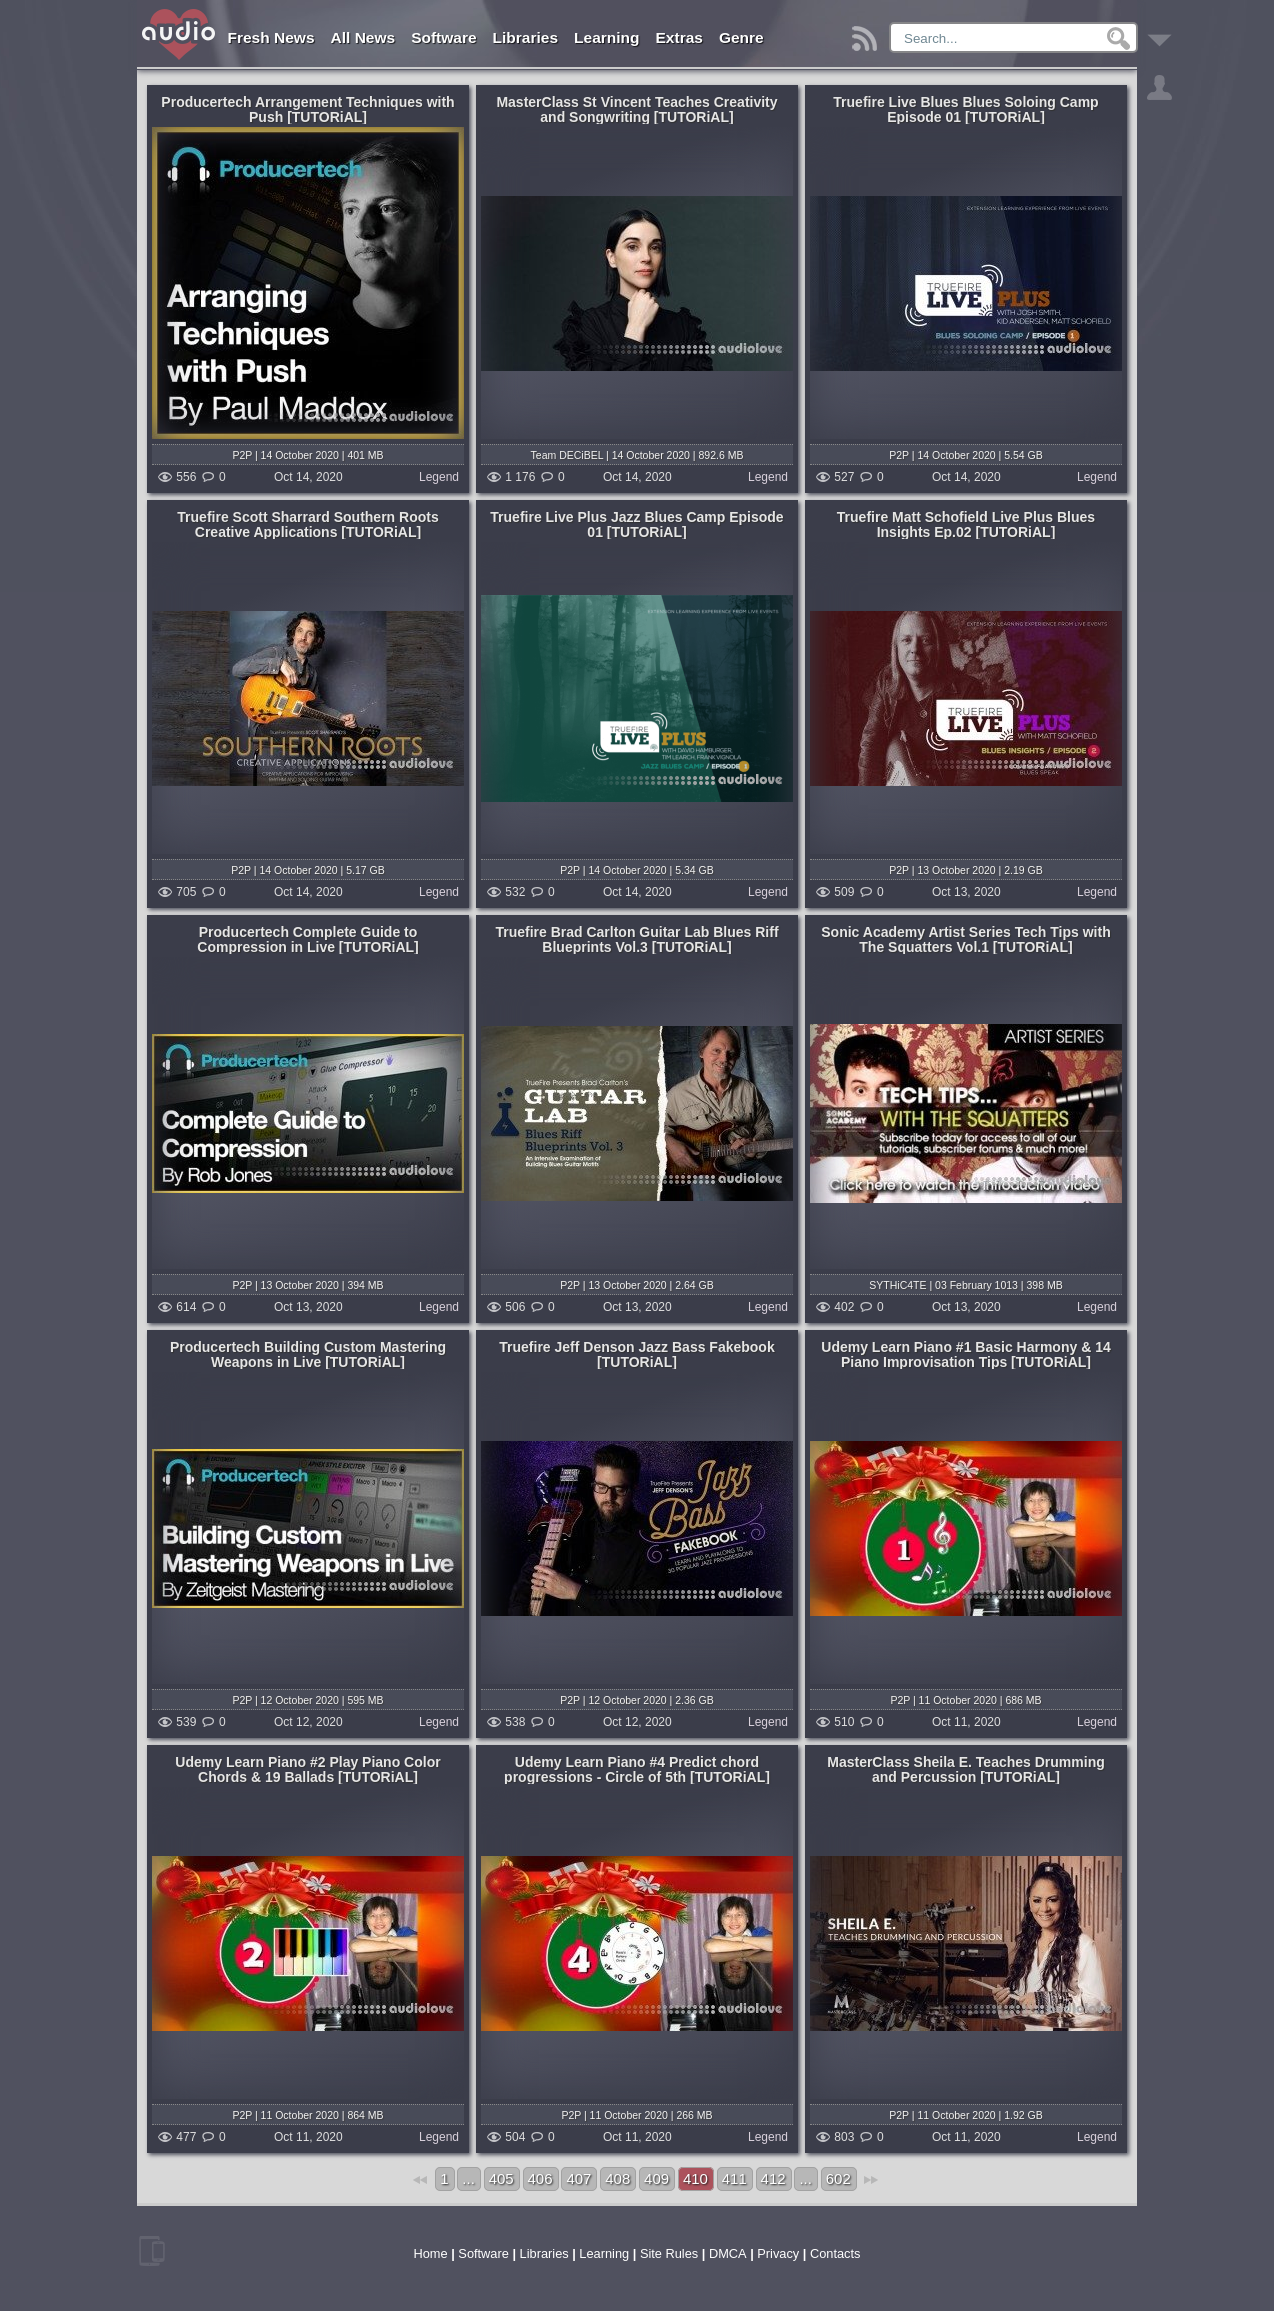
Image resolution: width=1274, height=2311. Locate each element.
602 (838, 2178)
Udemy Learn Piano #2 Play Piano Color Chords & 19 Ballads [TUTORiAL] (307, 1769)
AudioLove (179, 34)
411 (734, 2178)
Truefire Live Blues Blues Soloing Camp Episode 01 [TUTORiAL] (965, 109)
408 (617, 2178)
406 (540, 2178)
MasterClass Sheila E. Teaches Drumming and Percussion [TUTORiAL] (966, 1769)
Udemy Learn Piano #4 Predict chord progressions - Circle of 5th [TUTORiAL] (637, 1769)
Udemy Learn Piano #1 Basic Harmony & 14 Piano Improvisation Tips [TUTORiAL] (965, 1354)
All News (363, 37)
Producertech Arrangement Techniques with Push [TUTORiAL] (307, 109)
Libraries (525, 37)
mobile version (152, 2251)
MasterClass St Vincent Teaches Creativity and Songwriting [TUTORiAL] (636, 109)
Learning (606, 37)
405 (501, 2178)
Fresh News (271, 37)
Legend (439, 477)
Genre (741, 37)
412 (773, 2178)
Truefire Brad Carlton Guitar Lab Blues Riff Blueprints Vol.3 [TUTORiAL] (636, 939)
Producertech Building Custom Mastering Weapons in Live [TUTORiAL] (308, 1354)
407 (578, 2178)
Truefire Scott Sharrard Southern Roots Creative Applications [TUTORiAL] (307, 524)
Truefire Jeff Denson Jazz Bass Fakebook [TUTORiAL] (636, 1354)
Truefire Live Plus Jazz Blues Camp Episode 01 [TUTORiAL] (636, 524)
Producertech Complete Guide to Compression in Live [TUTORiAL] (307, 939)
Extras (679, 37)
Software (443, 37)
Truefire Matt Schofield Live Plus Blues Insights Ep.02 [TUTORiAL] (966, 524)
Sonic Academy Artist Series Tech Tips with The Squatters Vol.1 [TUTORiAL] (965, 939)
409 (656, 2178)
